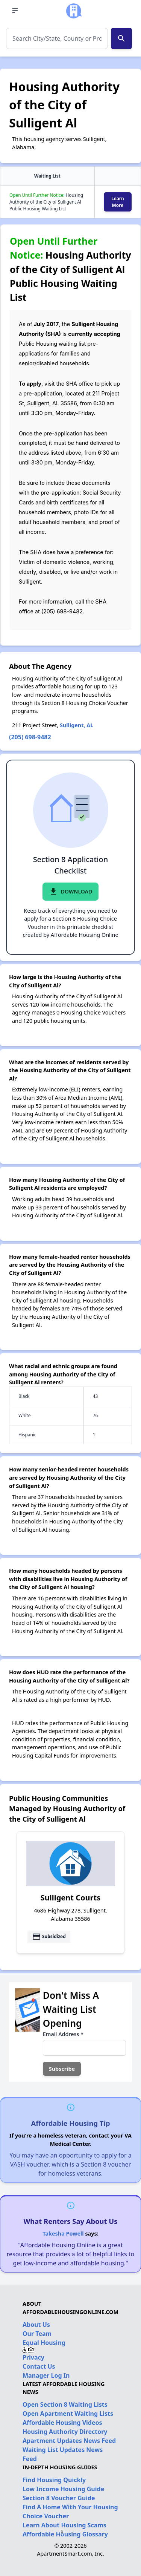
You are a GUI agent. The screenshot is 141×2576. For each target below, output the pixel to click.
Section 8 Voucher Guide (59, 2498)
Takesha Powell (62, 2233)
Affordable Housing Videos (62, 2422)
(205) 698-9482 (30, 737)
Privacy (33, 2357)
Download (70, 891)
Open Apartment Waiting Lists (68, 2413)
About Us (36, 2324)
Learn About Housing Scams (64, 2525)
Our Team (37, 2333)
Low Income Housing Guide (63, 2489)
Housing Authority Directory (65, 2431)
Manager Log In (46, 2375)
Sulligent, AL (76, 725)
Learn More (117, 201)
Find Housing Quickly (54, 2480)
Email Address (63, 2034)
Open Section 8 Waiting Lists (65, 2404)
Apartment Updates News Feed (69, 2441)
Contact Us (39, 2366)
